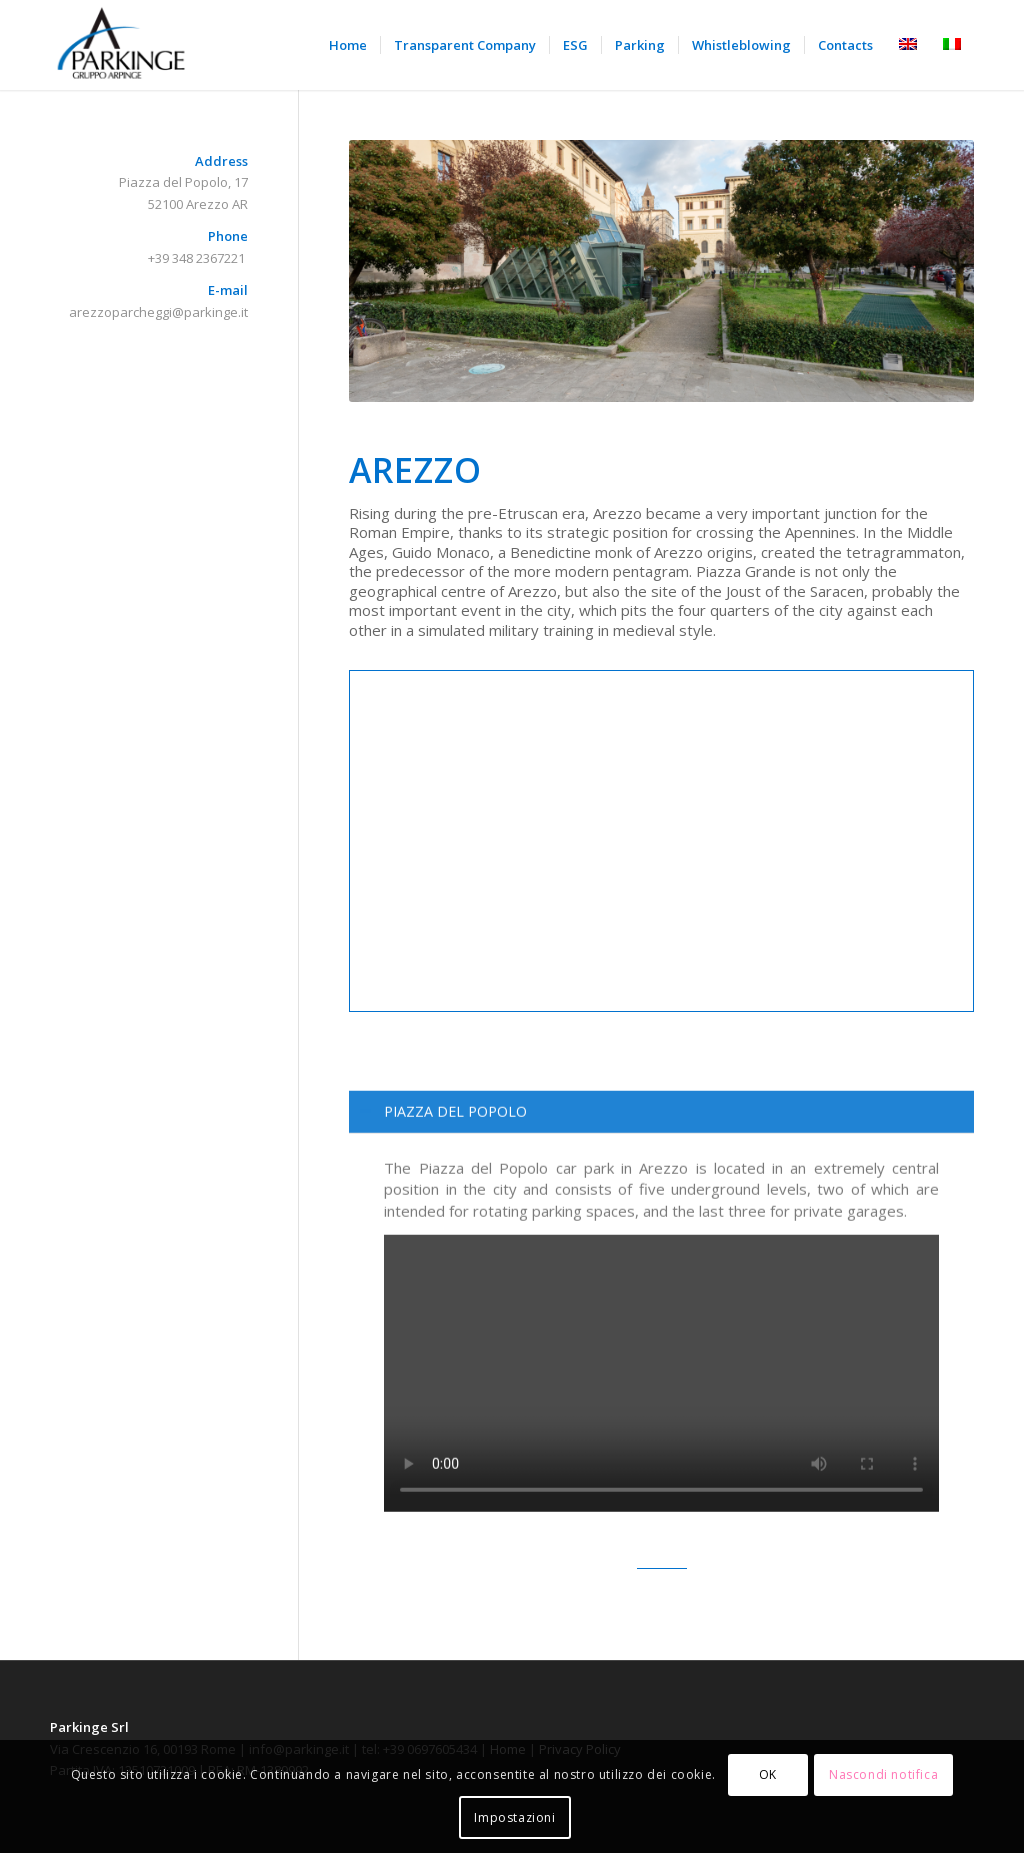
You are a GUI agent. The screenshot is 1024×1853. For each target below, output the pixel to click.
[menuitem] (348, 45)
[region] (661, 1386)
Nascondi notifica (883, 1774)
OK (768, 1774)
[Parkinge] (122, 45)
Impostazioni (514, 1817)
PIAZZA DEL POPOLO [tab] (443, 1160)
